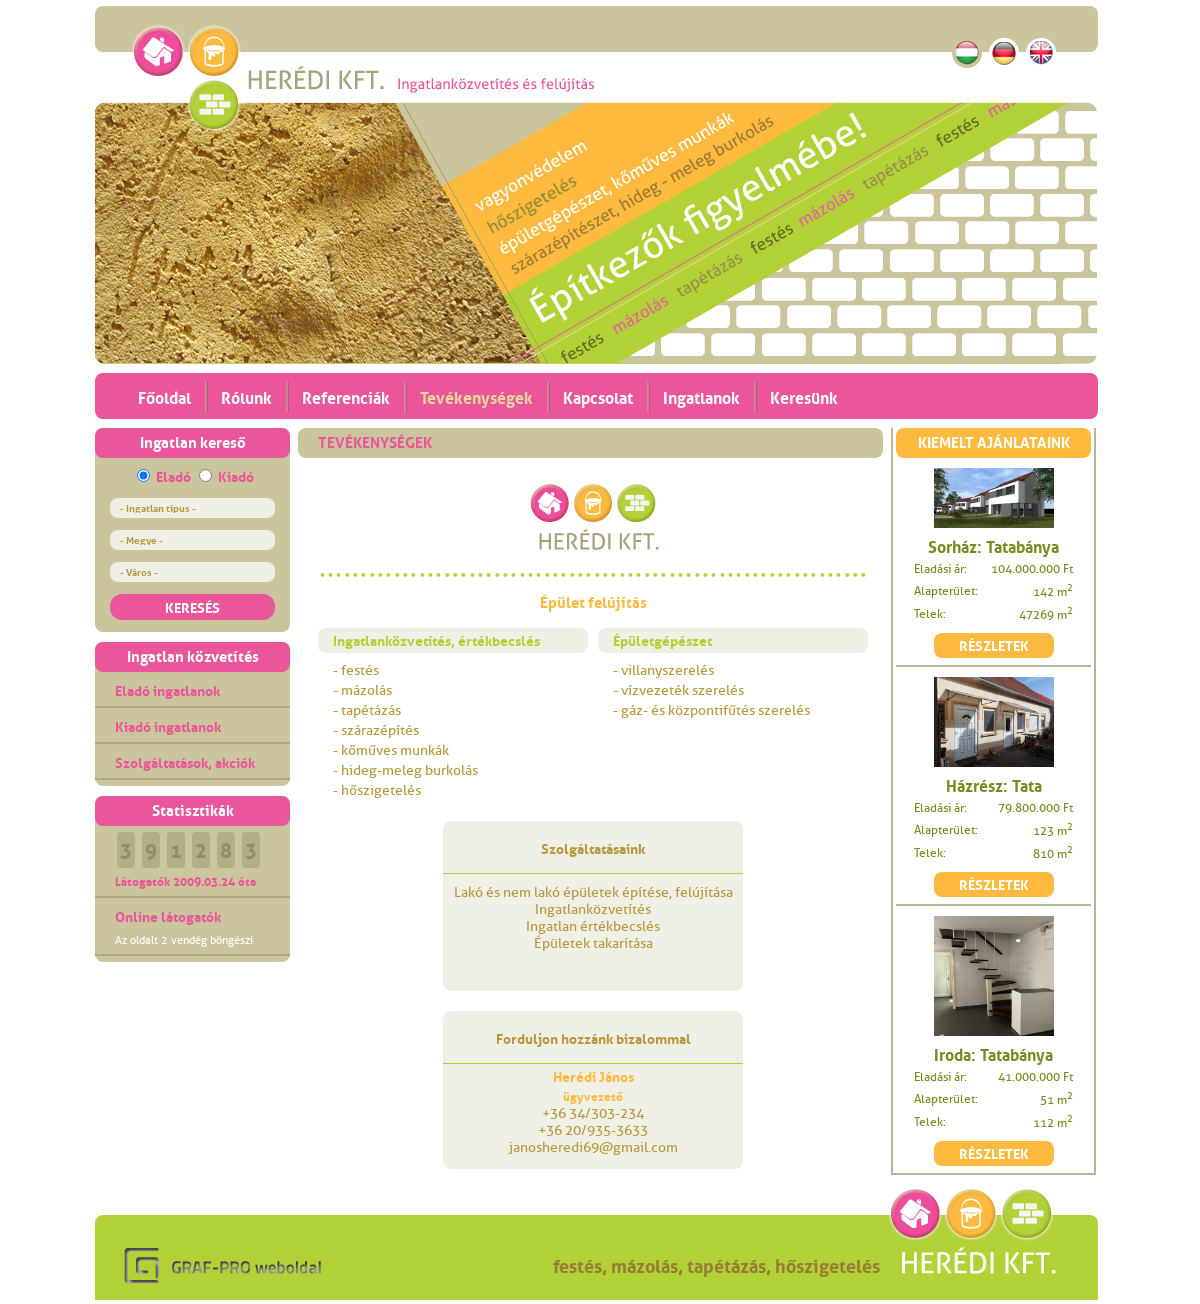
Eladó (173, 475)
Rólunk (246, 396)
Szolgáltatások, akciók (185, 761)
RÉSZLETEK (994, 644)
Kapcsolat (598, 396)
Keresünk (804, 396)
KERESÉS (192, 606)
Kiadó (236, 475)
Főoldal (164, 396)
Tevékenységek (476, 396)
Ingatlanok (701, 396)
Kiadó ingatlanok (168, 725)
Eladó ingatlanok (167, 689)
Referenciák (346, 396)
